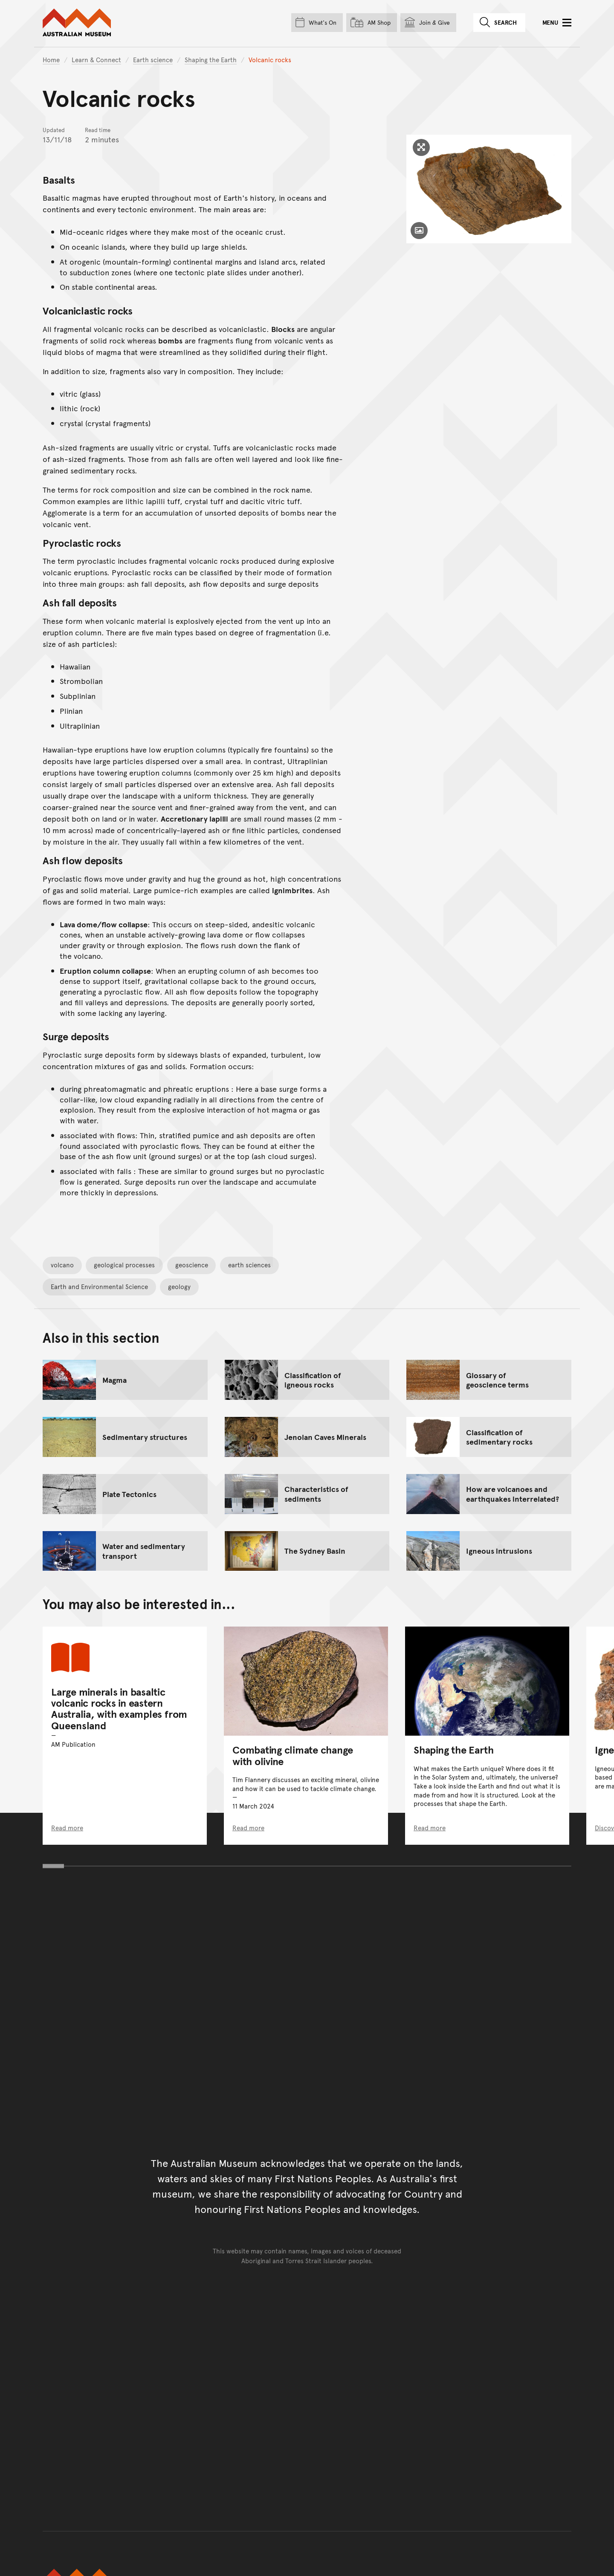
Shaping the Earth (211, 59)
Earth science (153, 59)
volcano (62, 1264)
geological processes (124, 1264)
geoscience (191, 1264)
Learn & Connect (96, 59)
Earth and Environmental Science (99, 1286)
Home (51, 59)
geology (179, 1286)
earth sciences (249, 1264)
